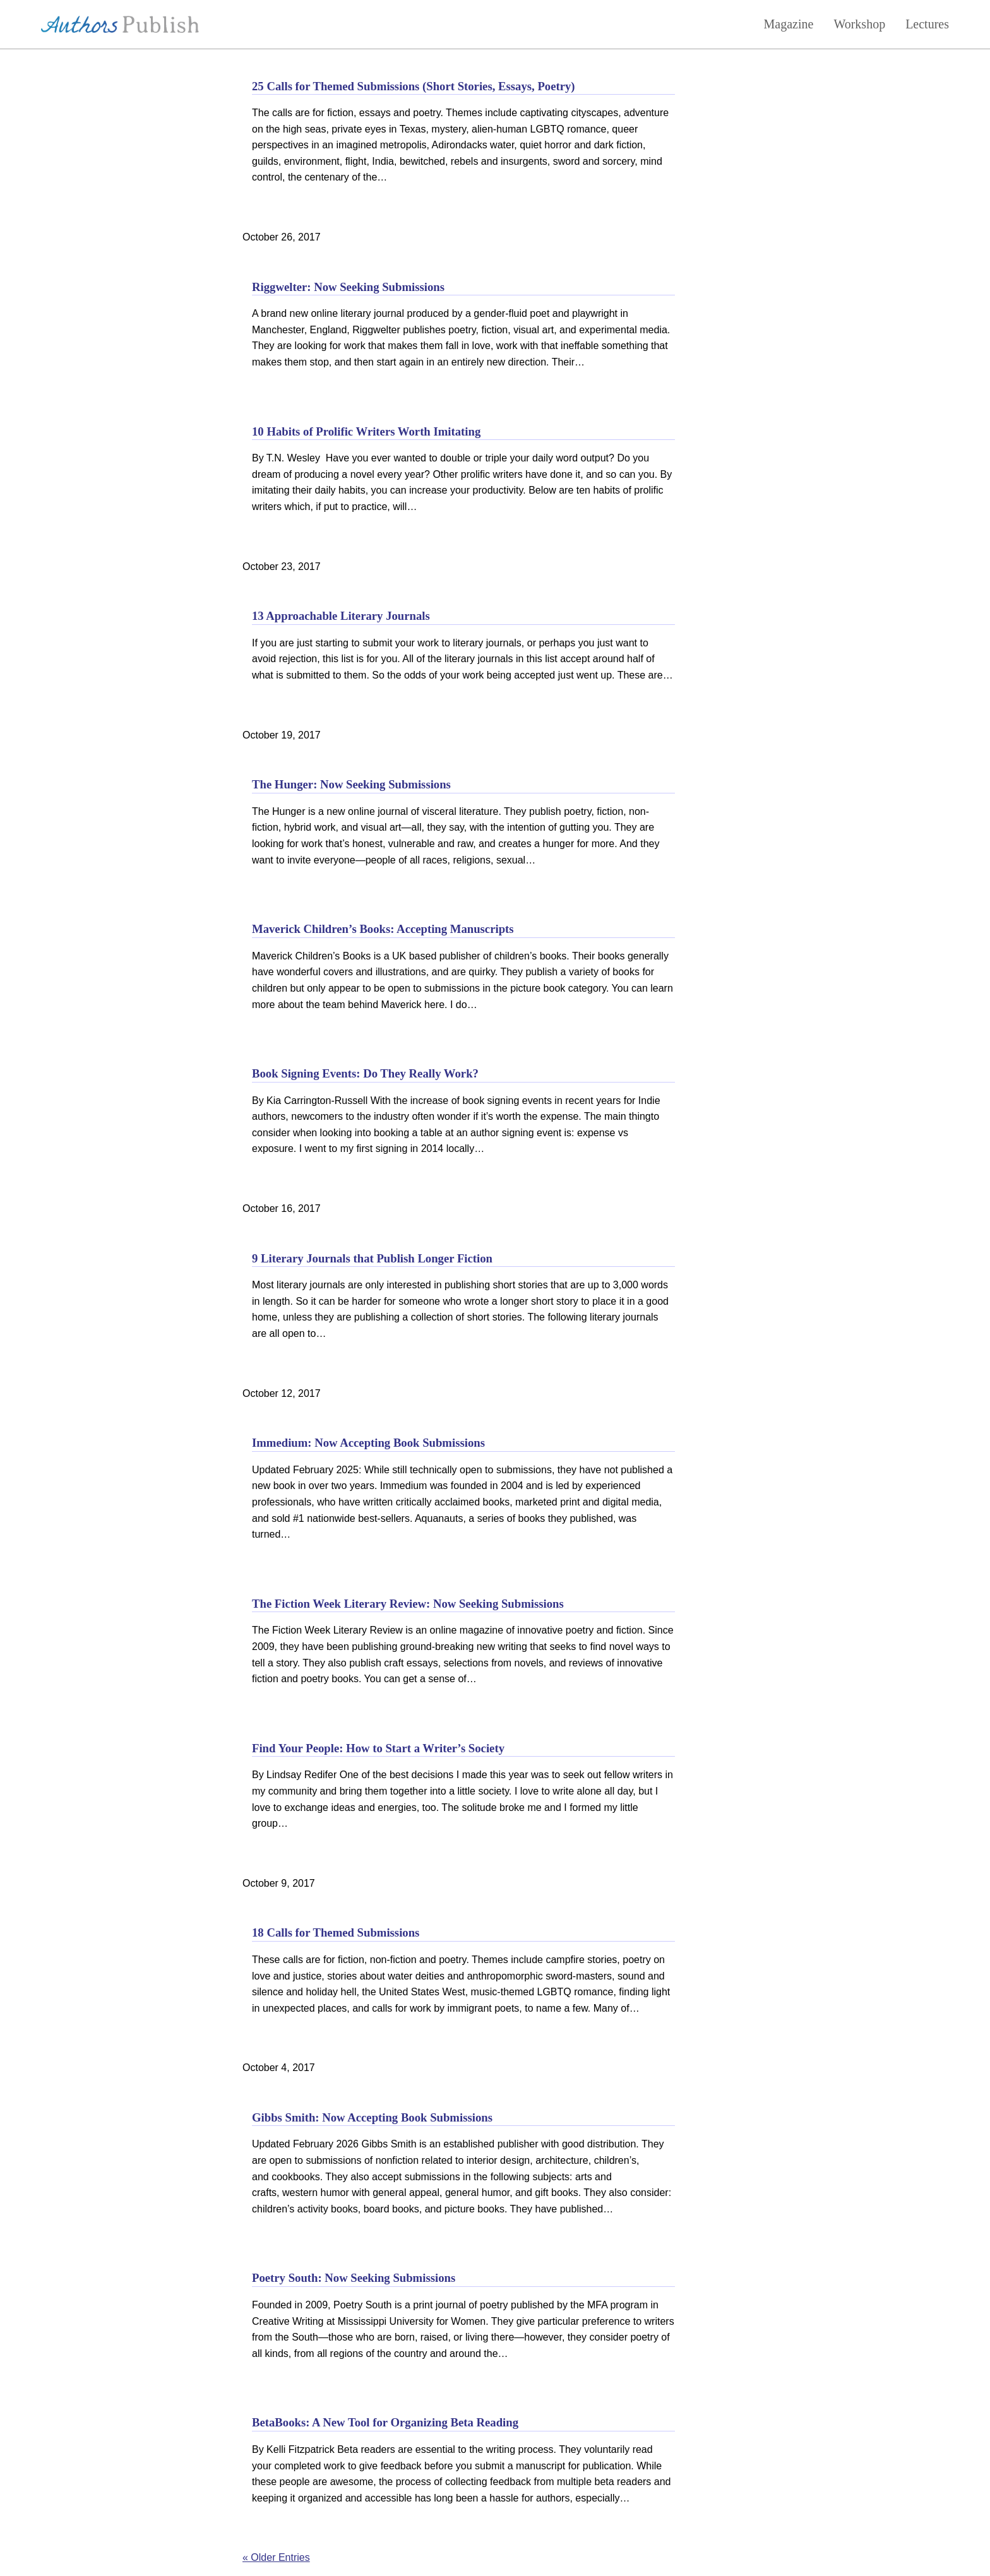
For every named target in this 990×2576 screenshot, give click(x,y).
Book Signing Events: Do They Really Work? (365, 1073)
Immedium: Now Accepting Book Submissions (368, 1442)
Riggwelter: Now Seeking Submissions (348, 287)
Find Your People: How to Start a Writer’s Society (378, 1748)
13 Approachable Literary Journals (341, 615)
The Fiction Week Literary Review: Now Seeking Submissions (408, 1603)
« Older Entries (276, 2557)
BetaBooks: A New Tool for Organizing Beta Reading (385, 2422)
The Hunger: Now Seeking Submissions (351, 784)
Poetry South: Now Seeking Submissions (353, 2277)
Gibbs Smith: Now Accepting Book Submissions (372, 2117)
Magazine (789, 24)
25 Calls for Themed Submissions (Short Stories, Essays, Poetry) (413, 86)
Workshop (859, 24)
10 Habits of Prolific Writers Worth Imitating (366, 431)
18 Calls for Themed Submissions (335, 1932)
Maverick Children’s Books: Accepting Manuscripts (383, 928)
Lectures (927, 24)
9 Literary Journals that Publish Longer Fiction (372, 1258)
